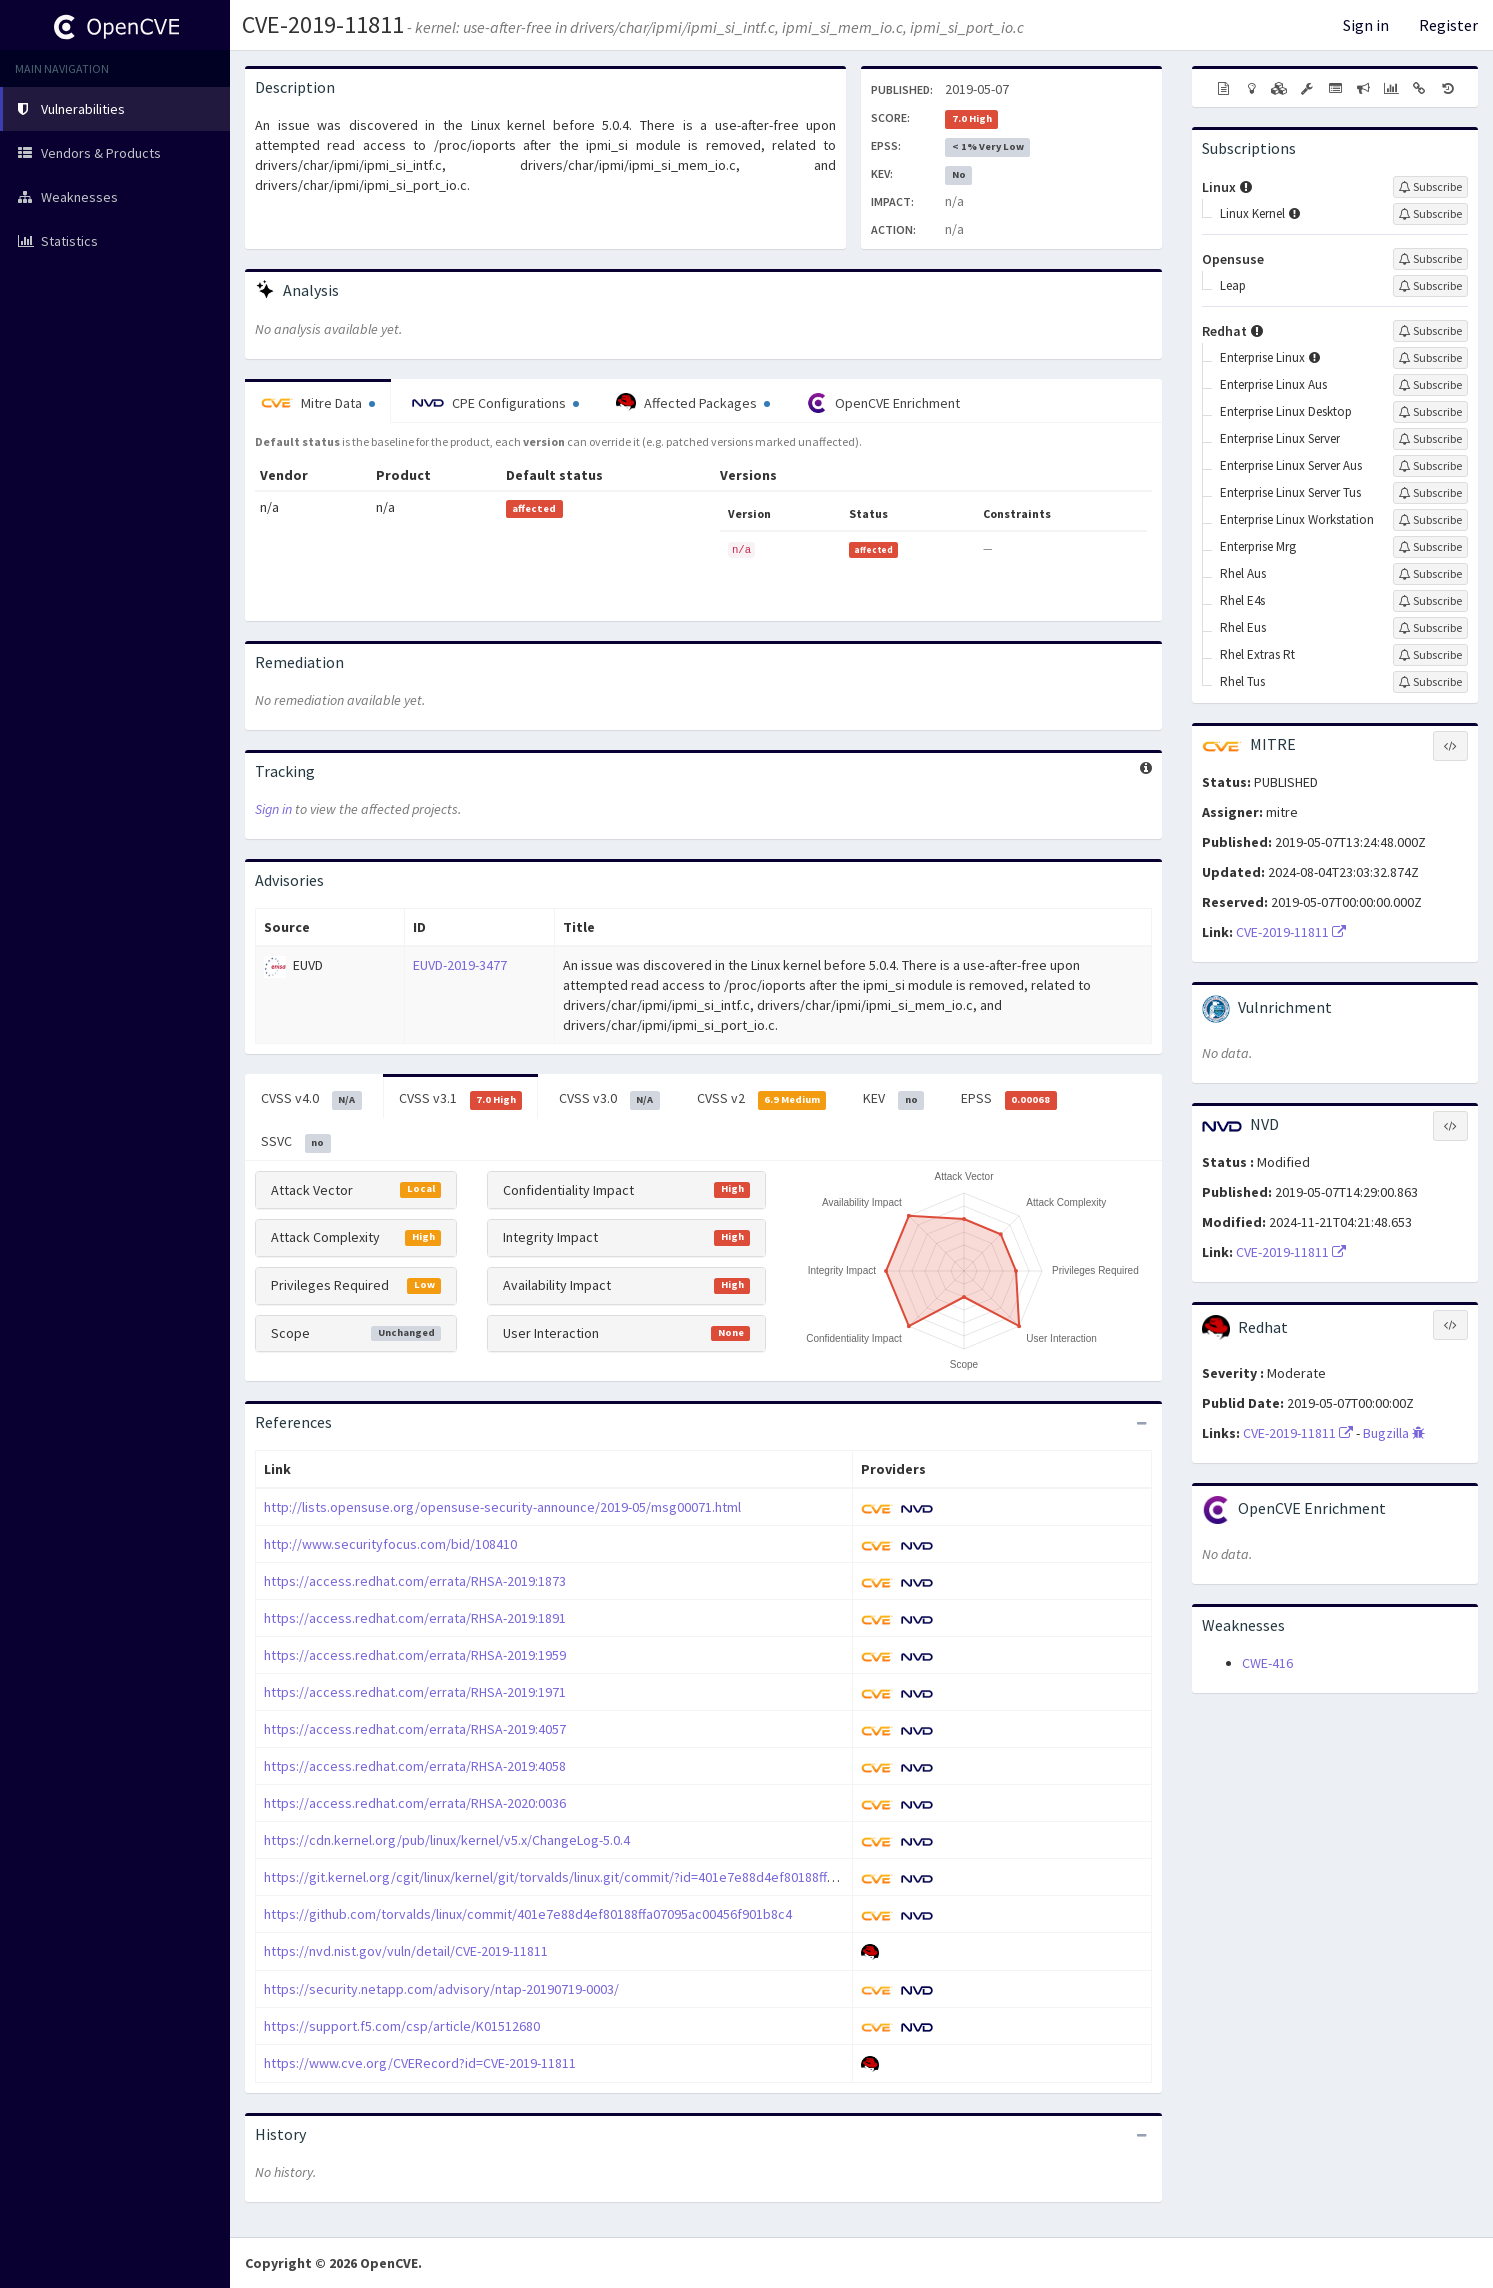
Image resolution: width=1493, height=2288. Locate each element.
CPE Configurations (495, 403)
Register (1448, 25)
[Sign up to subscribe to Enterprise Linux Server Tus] (1430, 493)
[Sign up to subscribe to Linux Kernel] (1430, 214)
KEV (893, 1099)
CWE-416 (1267, 1663)
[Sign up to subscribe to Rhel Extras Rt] (1430, 655)
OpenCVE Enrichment (883, 403)
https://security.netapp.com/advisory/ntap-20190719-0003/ (441, 1989)
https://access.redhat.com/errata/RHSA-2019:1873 (415, 1581)
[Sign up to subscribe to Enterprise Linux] (1430, 358)
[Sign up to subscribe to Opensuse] (1430, 259)
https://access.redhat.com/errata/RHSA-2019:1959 (415, 1655)
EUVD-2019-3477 (460, 965)
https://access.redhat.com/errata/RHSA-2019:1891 (415, 1618)
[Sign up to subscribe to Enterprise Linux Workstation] (1430, 520)
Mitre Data (318, 403)
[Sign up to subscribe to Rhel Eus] (1430, 628)
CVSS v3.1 (461, 1099)
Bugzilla (1394, 1433)
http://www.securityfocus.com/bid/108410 (390, 1544)
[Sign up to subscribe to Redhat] (1430, 331)
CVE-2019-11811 (323, 24)
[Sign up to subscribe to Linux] (1430, 187)
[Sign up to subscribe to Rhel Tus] (1430, 682)
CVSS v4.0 (311, 1099)
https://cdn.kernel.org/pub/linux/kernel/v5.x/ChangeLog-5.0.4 (447, 1840)
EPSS (1009, 1099)
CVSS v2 (762, 1099)
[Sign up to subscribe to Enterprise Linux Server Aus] (1430, 466)
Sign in (1366, 25)
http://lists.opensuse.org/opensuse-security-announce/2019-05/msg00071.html (502, 1507)
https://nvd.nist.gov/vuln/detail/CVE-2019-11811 (406, 1951)
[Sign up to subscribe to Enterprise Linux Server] (1430, 439)
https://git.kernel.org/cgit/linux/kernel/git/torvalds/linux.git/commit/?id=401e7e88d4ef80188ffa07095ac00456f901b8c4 (618, 1877)
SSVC (296, 1142)
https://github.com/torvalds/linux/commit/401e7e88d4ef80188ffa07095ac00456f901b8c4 (528, 1914)
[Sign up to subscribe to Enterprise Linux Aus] (1430, 385)
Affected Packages (693, 403)
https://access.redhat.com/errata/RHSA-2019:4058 (415, 1766)
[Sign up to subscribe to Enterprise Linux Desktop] (1430, 412)
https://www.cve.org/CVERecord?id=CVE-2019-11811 (420, 2063)
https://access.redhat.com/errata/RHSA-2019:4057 (415, 1729)
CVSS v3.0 (609, 1099)
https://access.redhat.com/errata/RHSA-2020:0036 (415, 1803)
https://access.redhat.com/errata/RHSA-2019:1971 (415, 1692)
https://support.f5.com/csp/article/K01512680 (402, 2026)
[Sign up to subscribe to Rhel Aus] (1430, 574)
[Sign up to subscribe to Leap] (1430, 286)
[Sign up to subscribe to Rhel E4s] (1430, 601)
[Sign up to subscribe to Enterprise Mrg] (1430, 547)
